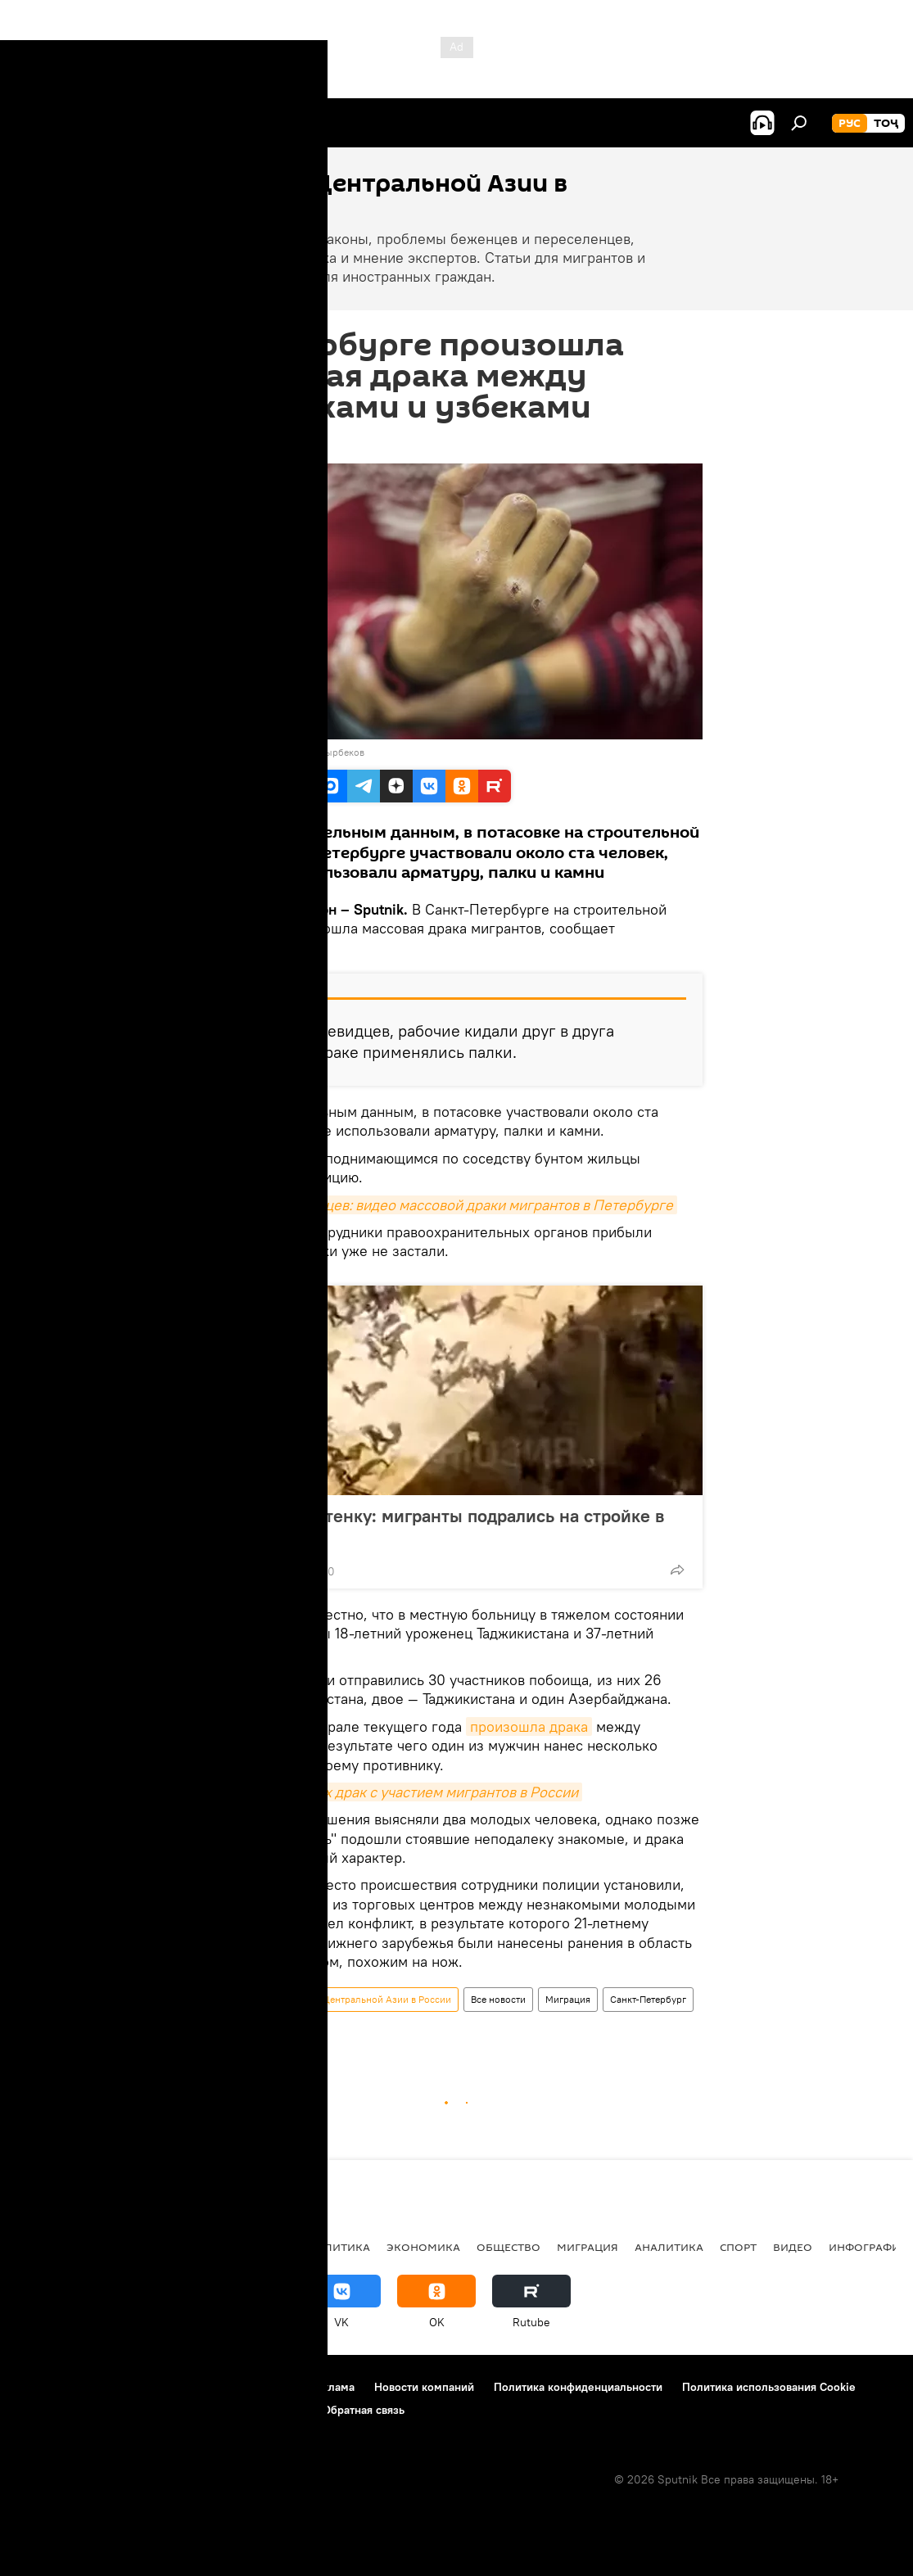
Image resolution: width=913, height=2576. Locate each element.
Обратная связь (364, 2409)
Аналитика (669, 2246)
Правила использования (225, 2386)
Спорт (738, 2246)
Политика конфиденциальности (578, 2386)
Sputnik (240, 752)
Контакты (117, 2386)
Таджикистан (59, 2246)
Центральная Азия (173, 2246)
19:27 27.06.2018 (254, 443)
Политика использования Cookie (769, 2386)
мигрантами (255, 1745)
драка (232, 2030)
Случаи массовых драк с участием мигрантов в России (396, 1792)
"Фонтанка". (255, 947)
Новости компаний (424, 2386)
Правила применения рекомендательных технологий (160, 2409)
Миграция (567, 1999)
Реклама (332, 2386)
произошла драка (529, 1726)
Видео (792, 2246)
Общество (508, 2246)
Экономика (423, 2246)
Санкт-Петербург (648, 1999)
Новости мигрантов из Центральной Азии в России (335, 1999)
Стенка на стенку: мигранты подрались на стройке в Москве (446, 1526)
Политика (338, 2246)
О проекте (44, 2386)
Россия (268, 2246)
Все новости (498, 1999)
